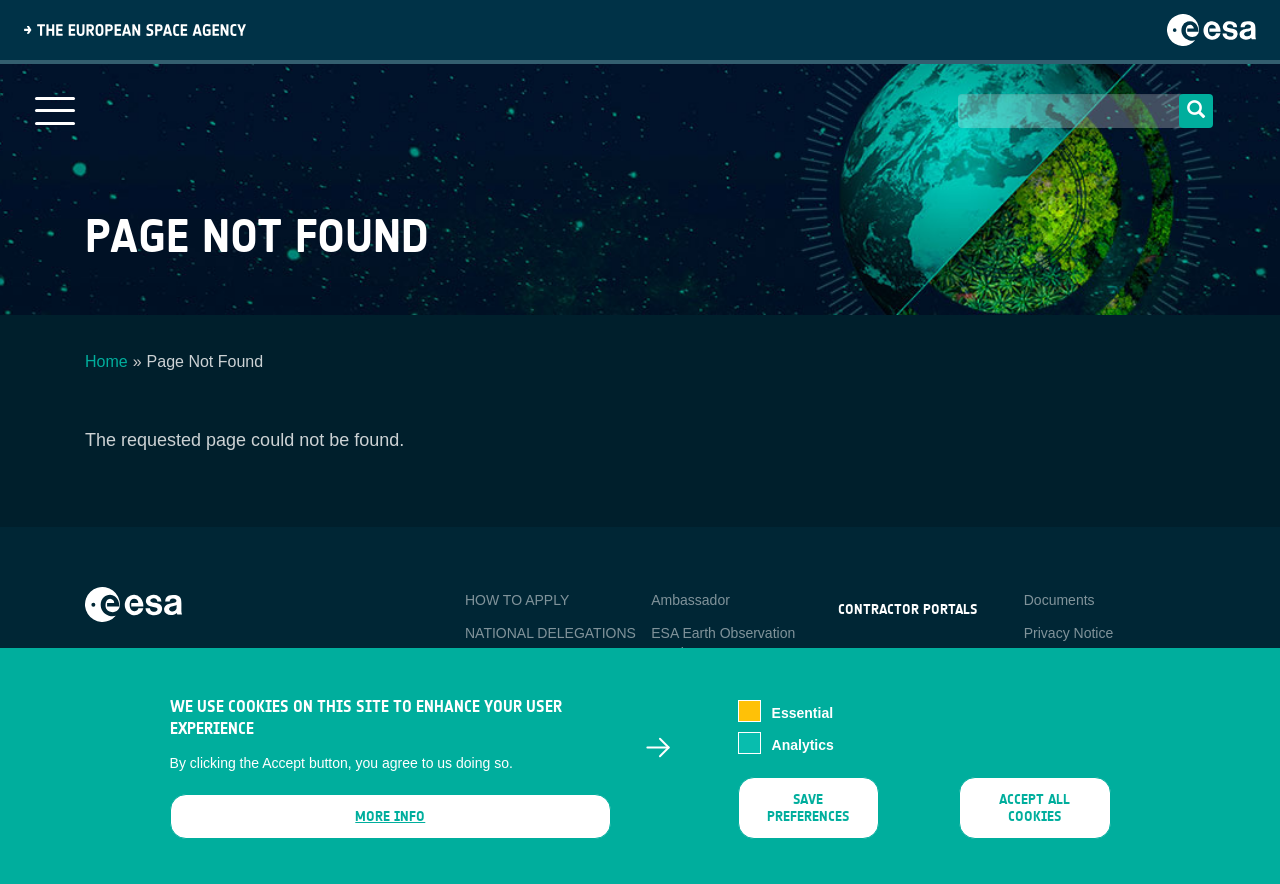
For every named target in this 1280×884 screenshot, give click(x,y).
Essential (802, 724)
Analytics (803, 756)
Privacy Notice (1068, 633)
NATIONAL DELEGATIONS (550, 633)
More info (390, 826)
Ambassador (690, 600)
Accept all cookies (1034, 818)
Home (106, 361)
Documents (1059, 600)
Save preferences (808, 818)
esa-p (855, 656)
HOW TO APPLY (517, 600)
